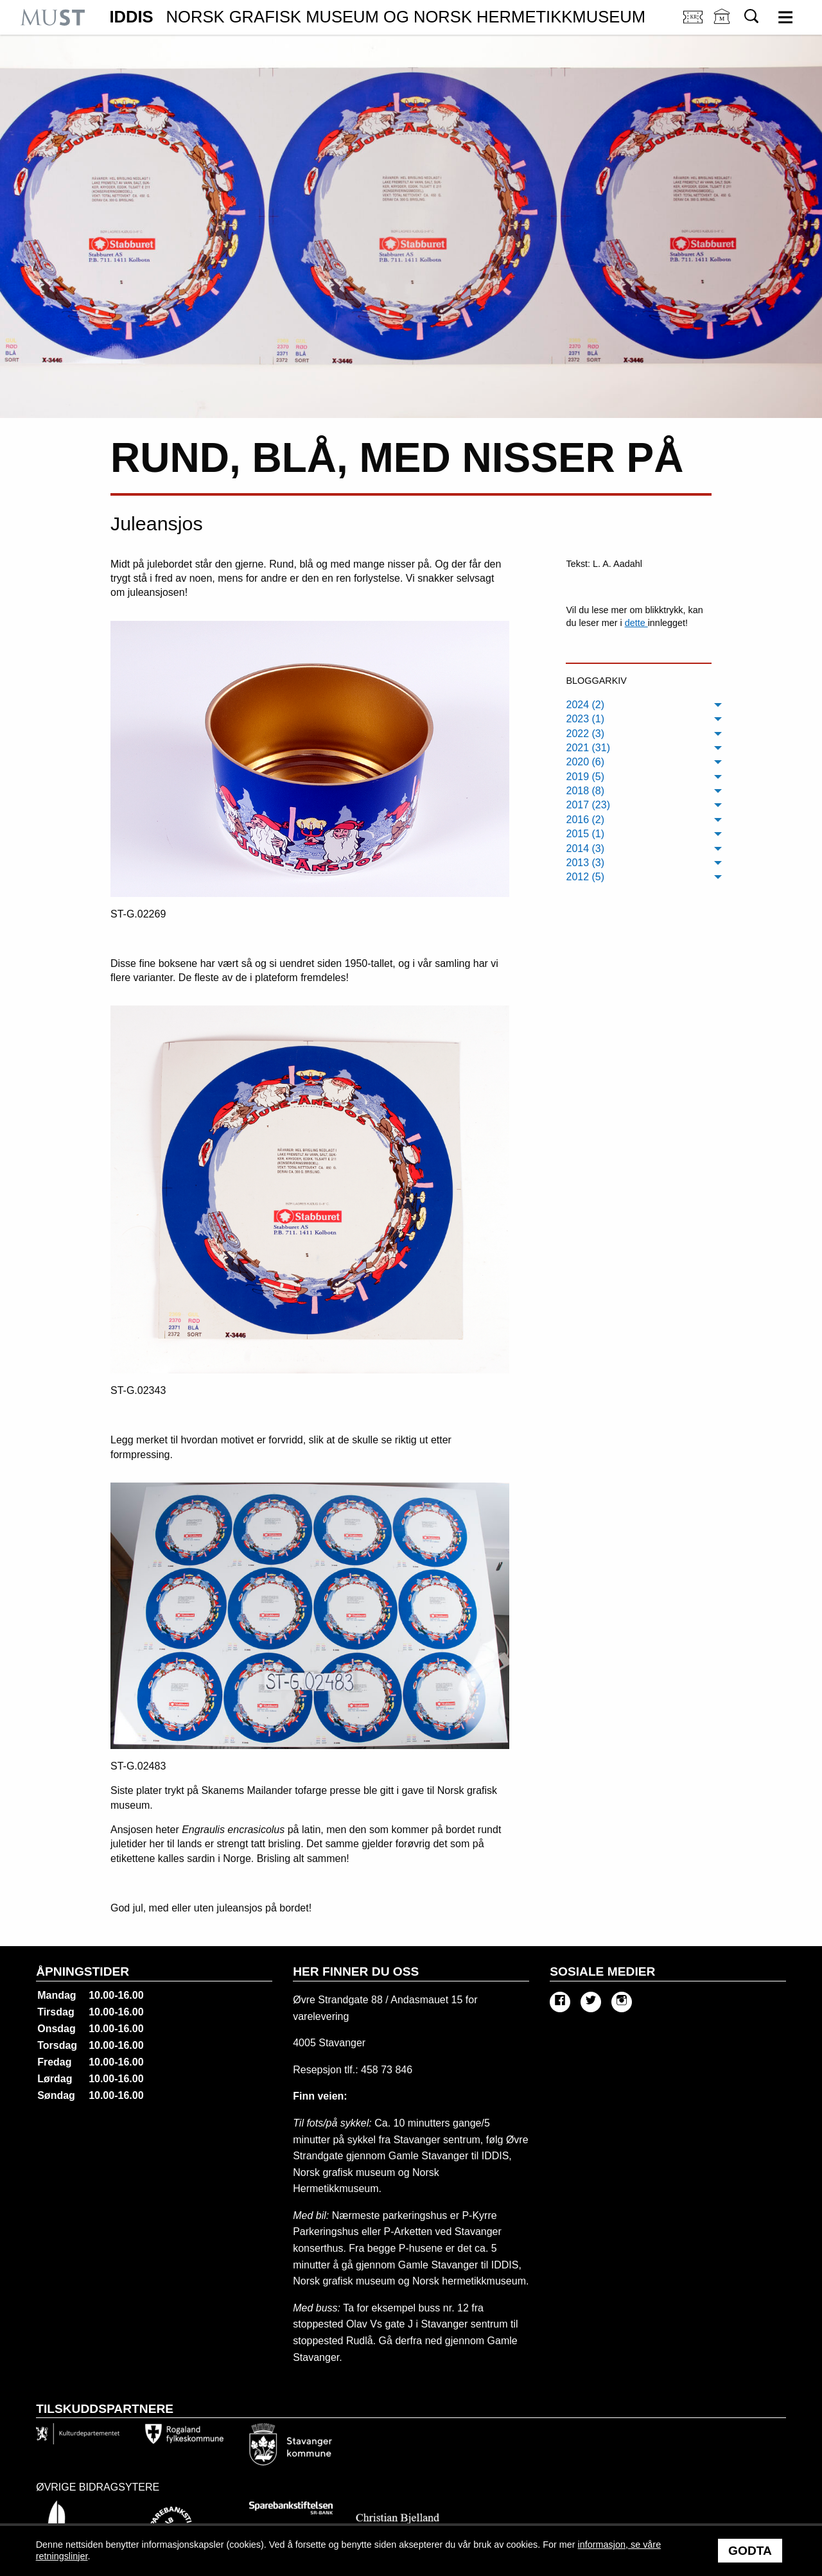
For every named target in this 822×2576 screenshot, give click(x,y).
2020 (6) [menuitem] (585, 761)
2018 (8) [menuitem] (585, 790)
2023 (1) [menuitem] (585, 718)
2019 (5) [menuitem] (585, 776)
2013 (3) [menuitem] (585, 862)
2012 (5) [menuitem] (585, 876)
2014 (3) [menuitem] (585, 848)
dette (636, 623)
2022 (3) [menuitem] (585, 733)
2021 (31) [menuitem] (588, 747)
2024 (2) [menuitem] (585, 704)
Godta (750, 2550)
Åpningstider (82, 1971)
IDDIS (377, 17)
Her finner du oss (356, 1971)
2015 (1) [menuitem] (585, 833)
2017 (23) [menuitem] (588, 804)
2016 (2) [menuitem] (585, 819)
